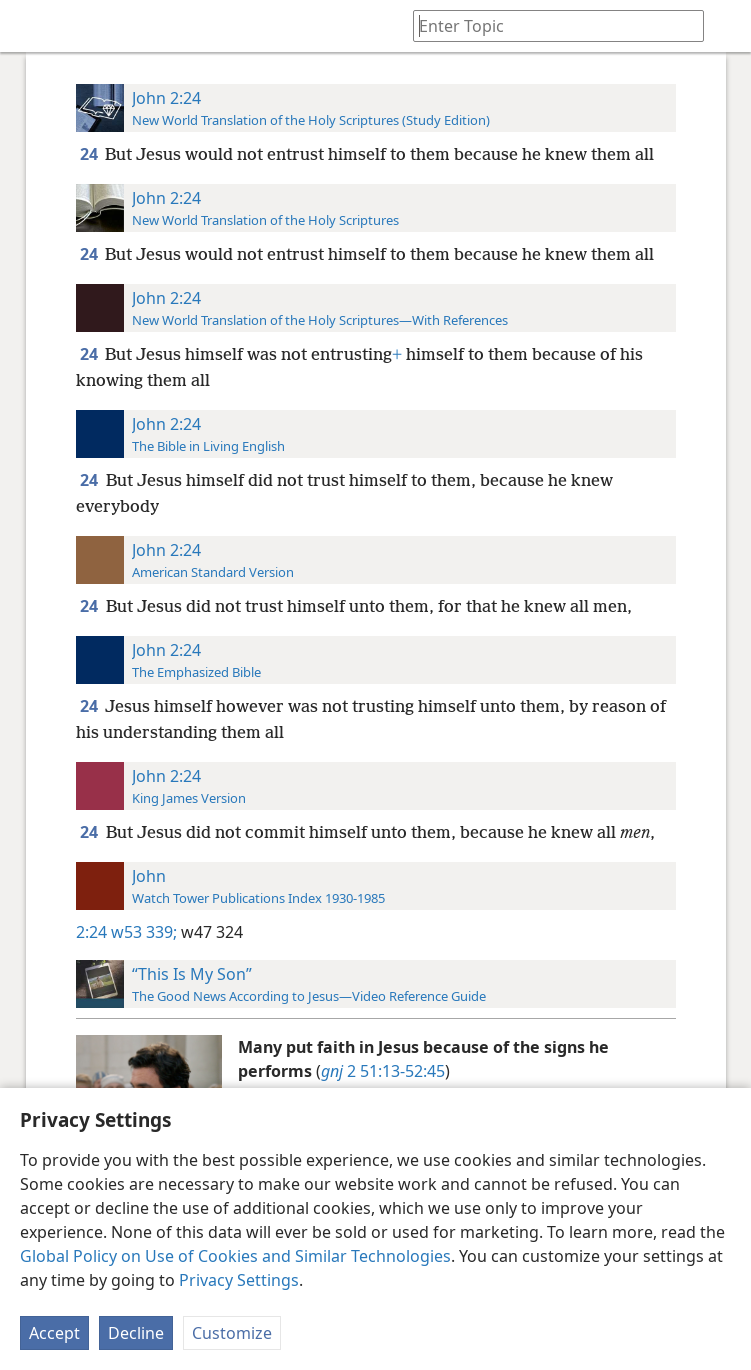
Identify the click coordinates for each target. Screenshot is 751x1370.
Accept (54, 1333)
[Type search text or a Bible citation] (549, 25)
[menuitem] (30, 26)
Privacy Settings (239, 1280)
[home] (30, 26)
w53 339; (144, 932)
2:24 (91, 932)
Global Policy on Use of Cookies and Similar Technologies (235, 1256)
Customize (232, 1333)
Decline (136, 1333)
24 (90, 154)
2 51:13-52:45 (383, 1071)
